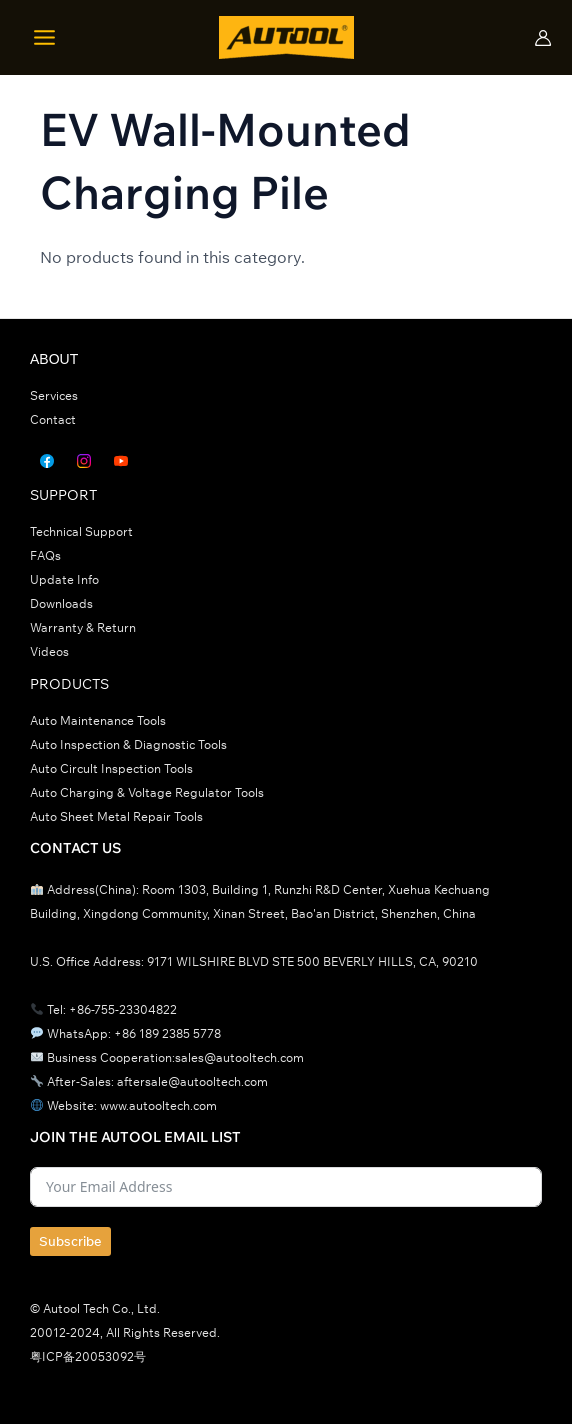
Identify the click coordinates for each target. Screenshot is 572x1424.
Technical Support (81, 531)
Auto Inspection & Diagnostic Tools (128, 744)
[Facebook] (47, 461)
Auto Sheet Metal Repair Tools (116, 816)
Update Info (64, 579)
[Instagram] (84, 461)
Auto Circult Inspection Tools (111, 768)
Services (54, 395)
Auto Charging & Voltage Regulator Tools (147, 792)
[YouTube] (121, 461)
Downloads (61, 603)
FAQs (45, 555)
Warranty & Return (83, 627)
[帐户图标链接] (543, 38)
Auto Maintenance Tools (98, 720)
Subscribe (70, 1241)
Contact (53, 419)
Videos (49, 651)
